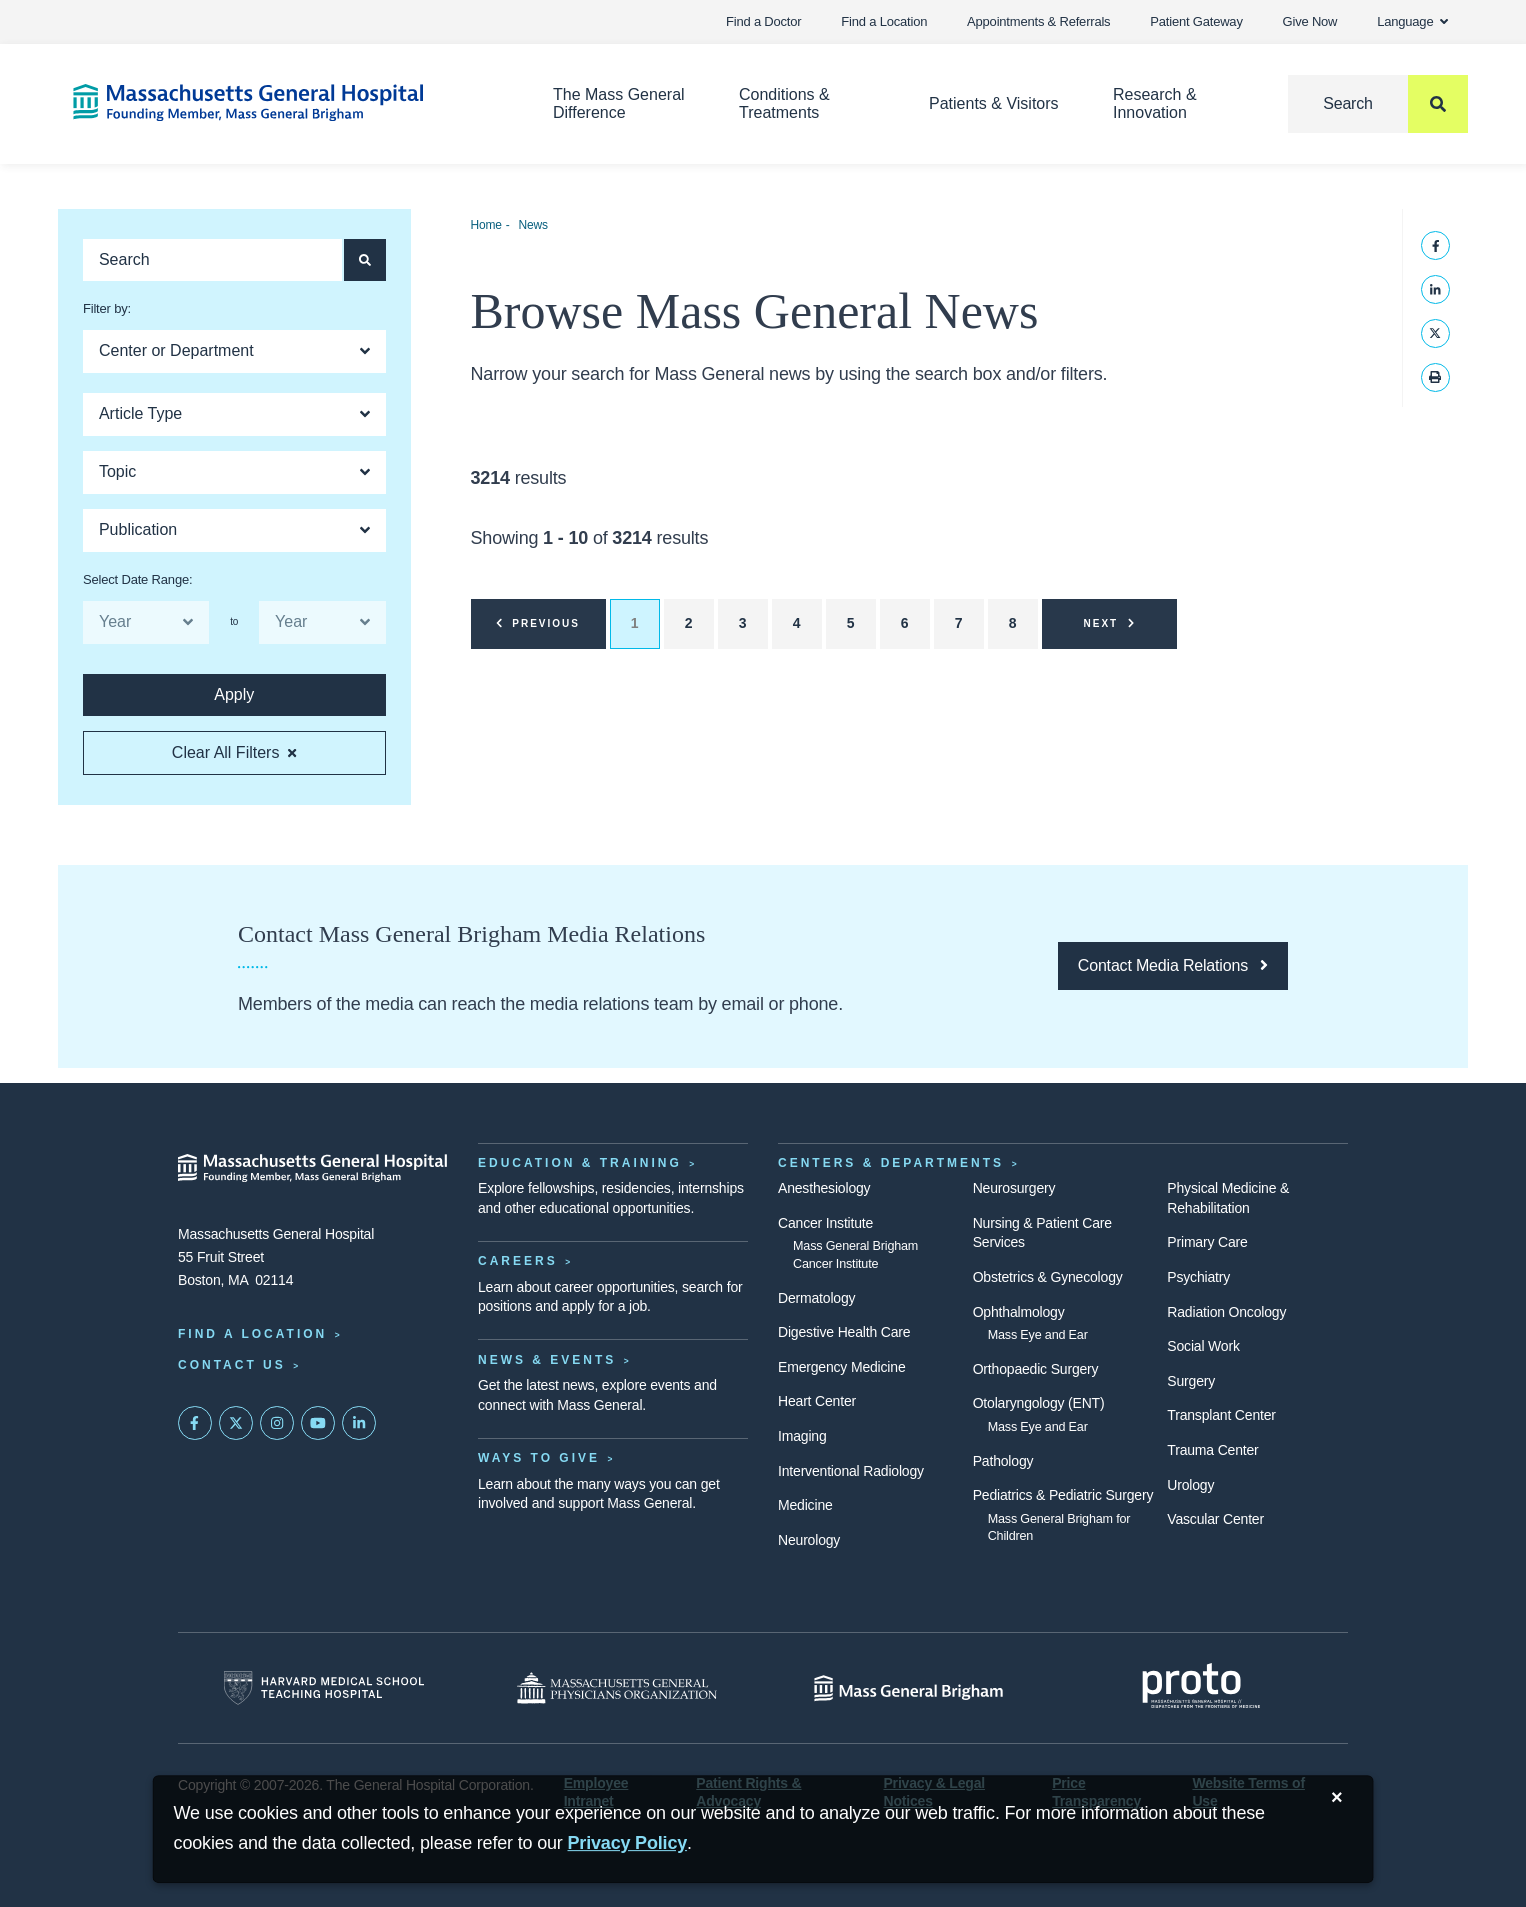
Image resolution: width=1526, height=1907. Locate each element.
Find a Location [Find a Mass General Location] (252, 1334)
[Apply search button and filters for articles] (365, 260)
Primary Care (1207, 1242)
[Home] (283, 102)
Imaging (802, 1436)
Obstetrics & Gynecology (1048, 1277)
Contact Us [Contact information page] (232, 1365)
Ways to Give (539, 1458)
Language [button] (1412, 21)
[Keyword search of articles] (212, 260)
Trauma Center (1212, 1450)
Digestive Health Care (844, 1332)
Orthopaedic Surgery (1036, 1369)
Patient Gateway (1196, 21)
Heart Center (817, 1401)
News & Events (547, 1360)
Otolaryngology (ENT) (1039, 1403)
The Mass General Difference (619, 103)
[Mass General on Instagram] (277, 1423)
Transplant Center (1221, 1415)
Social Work (1203, 1346)
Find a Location (884, 21)
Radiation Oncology (1226, 1312)
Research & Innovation (1155, 103)
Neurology (809, 1540)
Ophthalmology (1019, 1312)
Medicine (805, 1505)
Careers (518, 1261)
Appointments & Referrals (1038, 21)
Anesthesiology (824, 1188)
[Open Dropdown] (234, 351)
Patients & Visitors (994, 103)
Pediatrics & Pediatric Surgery (1063, 1495)
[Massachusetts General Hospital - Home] (313, 1168)
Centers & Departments (891, 1163)
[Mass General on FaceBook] (195, 1423)
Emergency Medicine (841, 1367)
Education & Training (580, 1163)
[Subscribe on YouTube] (318, 1423)
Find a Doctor (763, 21)
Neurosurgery (1014, 1188)
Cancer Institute (825, 1223)
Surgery (1191, 1381)
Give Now (1310, 21)
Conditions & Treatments (784, 103)
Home (486, 225)
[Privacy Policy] (628, 1843)
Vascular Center (1215, 1519)
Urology (1190, 1485)
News (532, 225)
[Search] (1378, 104)
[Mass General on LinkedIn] (359, 1423)
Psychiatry (1198, 1277)
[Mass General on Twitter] (236, 1423)
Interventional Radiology (851, 1471)
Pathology (1003, 1461)
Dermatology (816, 1298)
